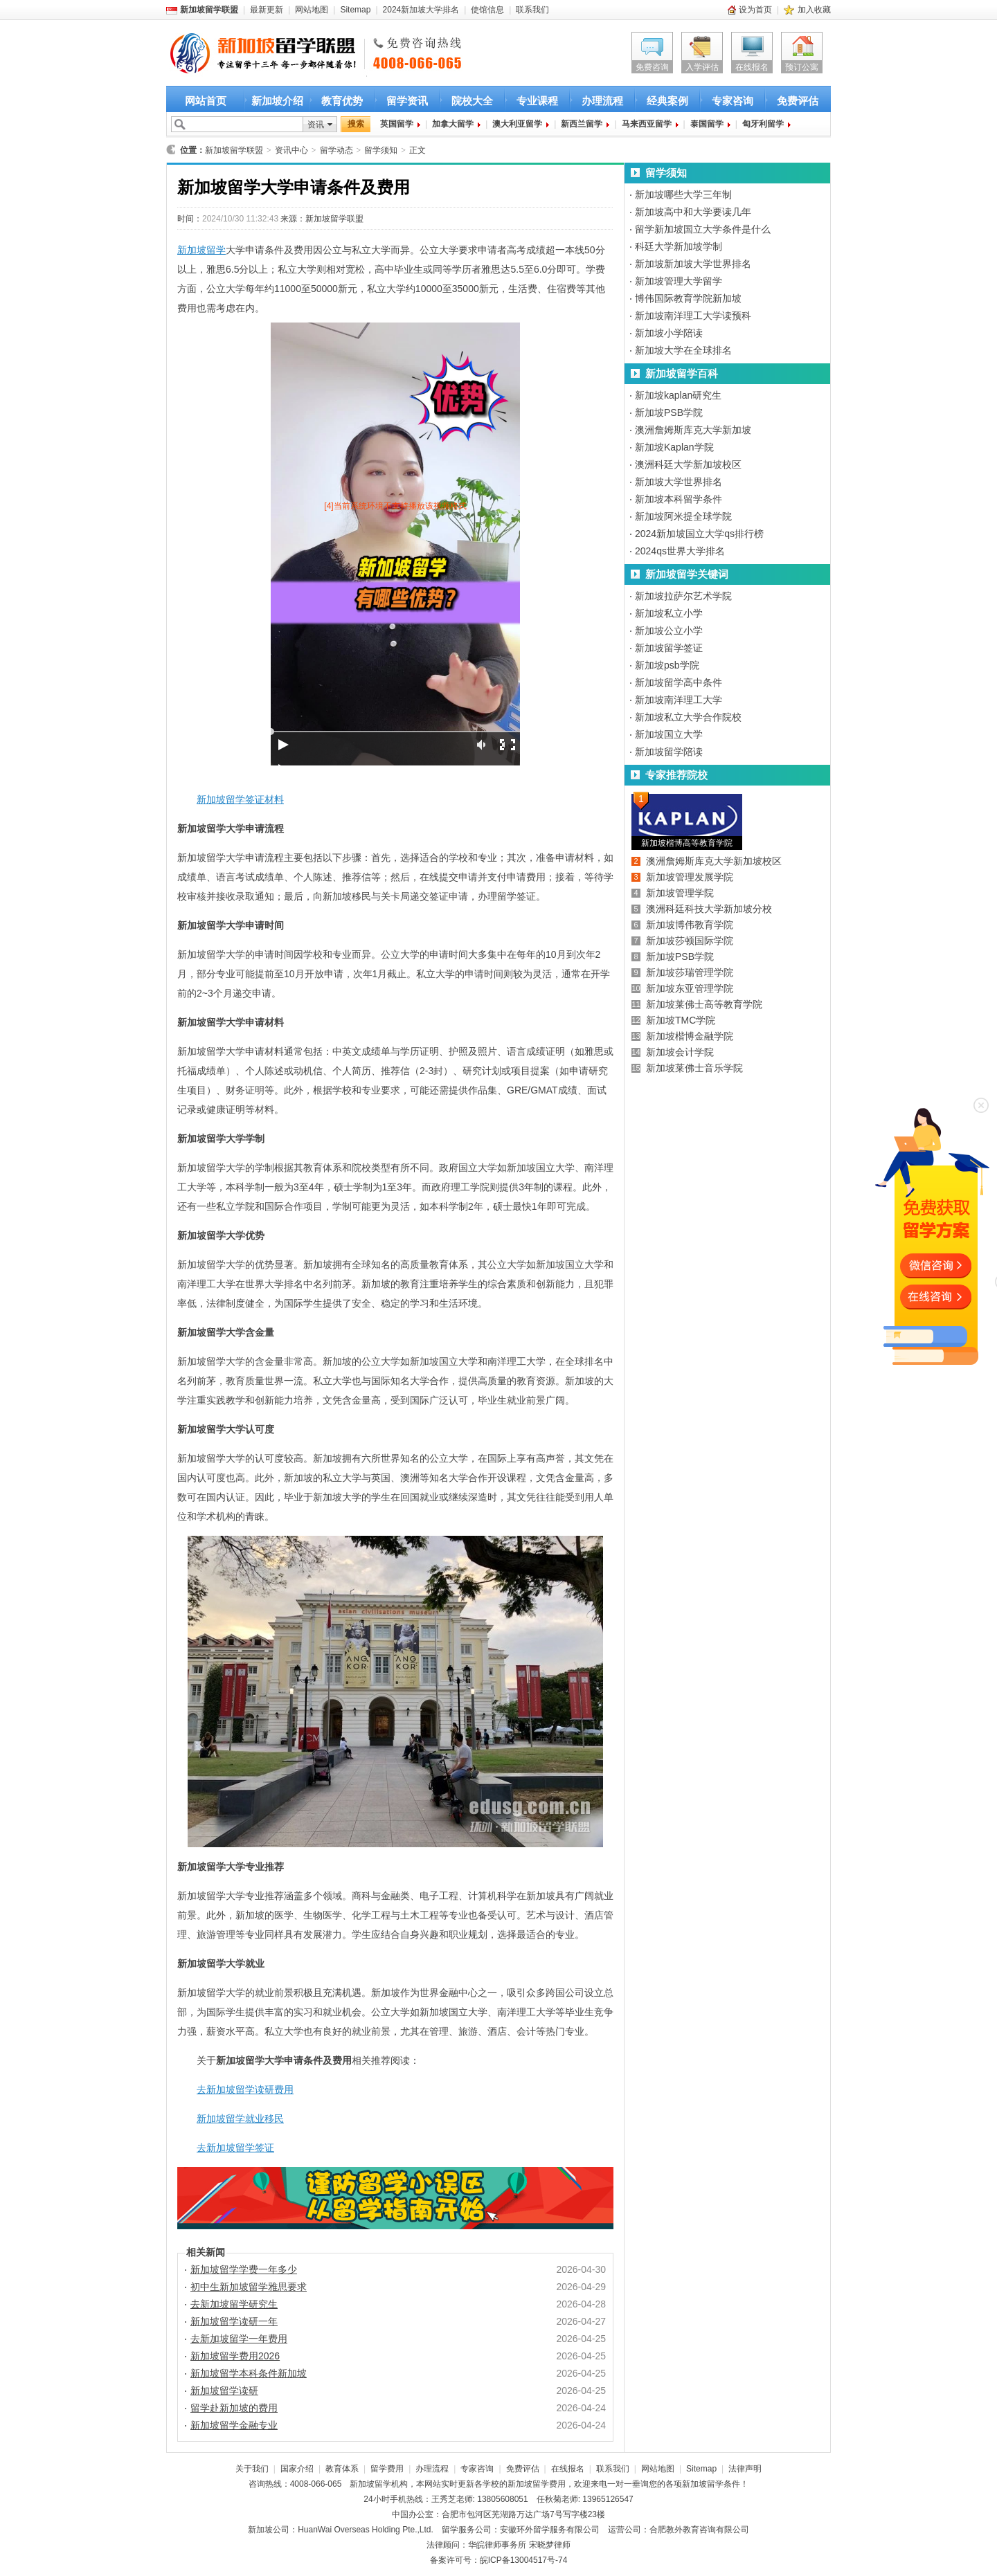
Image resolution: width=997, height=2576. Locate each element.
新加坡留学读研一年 (234, 2321)
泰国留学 (707, 124)
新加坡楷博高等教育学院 (687, 843)
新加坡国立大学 (669, 734)
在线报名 (752, 67)
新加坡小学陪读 (669, 332)
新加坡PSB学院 (669, 412)
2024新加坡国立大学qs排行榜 (699, 533)
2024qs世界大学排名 (680, 550)
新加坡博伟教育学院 (689, 924)
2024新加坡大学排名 (421, 10)
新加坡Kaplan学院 (674, 447)
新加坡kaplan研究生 (678, 395)
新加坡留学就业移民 (240, 2118)
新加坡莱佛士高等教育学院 (704, 1004)
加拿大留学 (453, 124)
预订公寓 (801, 67)
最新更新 (266, 10)
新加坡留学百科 (681, 373)
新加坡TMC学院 (680, 1020)
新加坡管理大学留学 (678, 281)
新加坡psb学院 (667, 665)
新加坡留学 (201, 249)
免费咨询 (652, 67)
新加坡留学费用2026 (235, 2355)
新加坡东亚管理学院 (689, 988)
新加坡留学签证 (669, 647)
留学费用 (387, 2469)
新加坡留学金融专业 (234, 2425)
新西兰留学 (581, 124)
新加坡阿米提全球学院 (683, 516)
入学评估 (702, 67)
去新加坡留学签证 (235, 2147)
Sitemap (355, 10)
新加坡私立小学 (669, 613)
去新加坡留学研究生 (234, 2304)
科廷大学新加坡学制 (678, 246)
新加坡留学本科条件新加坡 (248, 2373)
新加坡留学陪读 (669, 751)
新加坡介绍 (277, 101)
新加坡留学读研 (224, 2390)
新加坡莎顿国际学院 (689, 940)
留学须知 (380, 150)
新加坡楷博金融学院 (689, 1036)
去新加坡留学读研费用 (245, 2089)
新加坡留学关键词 (686, 574)
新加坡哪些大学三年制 (683, 194)
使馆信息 (487, 10)
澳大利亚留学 (517, 124)
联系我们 (532, 10)
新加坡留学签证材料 (240, 799)
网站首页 (205, 101)
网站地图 (311, 10)
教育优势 (342, 101)
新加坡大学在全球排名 (683, 350)
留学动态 (336, 150)
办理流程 (602, 101)
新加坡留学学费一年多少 (243, 2269)
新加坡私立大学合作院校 (688, 717)
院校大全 (472, 101)
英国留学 (396, 124)
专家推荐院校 (676, 775)
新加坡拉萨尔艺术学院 (683, 595)
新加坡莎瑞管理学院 (689, 972)
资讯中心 (291, 150)
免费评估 (797, 101)
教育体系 (342, 2469)
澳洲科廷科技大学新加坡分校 (709, 908)
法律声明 (745, 2469)
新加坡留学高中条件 (678, 682)
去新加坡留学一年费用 (238, 2338)
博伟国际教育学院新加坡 (688, 298)
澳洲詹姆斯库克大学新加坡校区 (714, 861)
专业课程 (537, 101)
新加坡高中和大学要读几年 (693, 211)
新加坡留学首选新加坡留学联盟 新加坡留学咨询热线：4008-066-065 (251, 54)
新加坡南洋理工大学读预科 (693, 315)
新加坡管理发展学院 (689, 876)
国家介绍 (297, 2469)
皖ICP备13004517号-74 (524, 2560)
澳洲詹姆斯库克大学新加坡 (693, 429)
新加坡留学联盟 (234, 150)
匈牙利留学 (763, 124)
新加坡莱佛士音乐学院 (694, 1067)
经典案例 (667, 101)
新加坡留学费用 (537, 2484)
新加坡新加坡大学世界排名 (693, 263)
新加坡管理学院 (680, 892)
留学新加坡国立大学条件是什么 (703, 229)
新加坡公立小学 (669, 630)
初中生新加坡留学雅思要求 (248, 2286)
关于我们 (252, 2469)
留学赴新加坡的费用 (234, 2407)
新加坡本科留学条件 (678, 499)
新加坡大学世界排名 (678, 481)
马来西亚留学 (647, 124)
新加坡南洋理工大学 (678, 699)
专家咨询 (732, 101)
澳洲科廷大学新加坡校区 (688, 464)
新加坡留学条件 (711, 2484)
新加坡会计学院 (680, 1052)
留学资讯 (407, 101)
